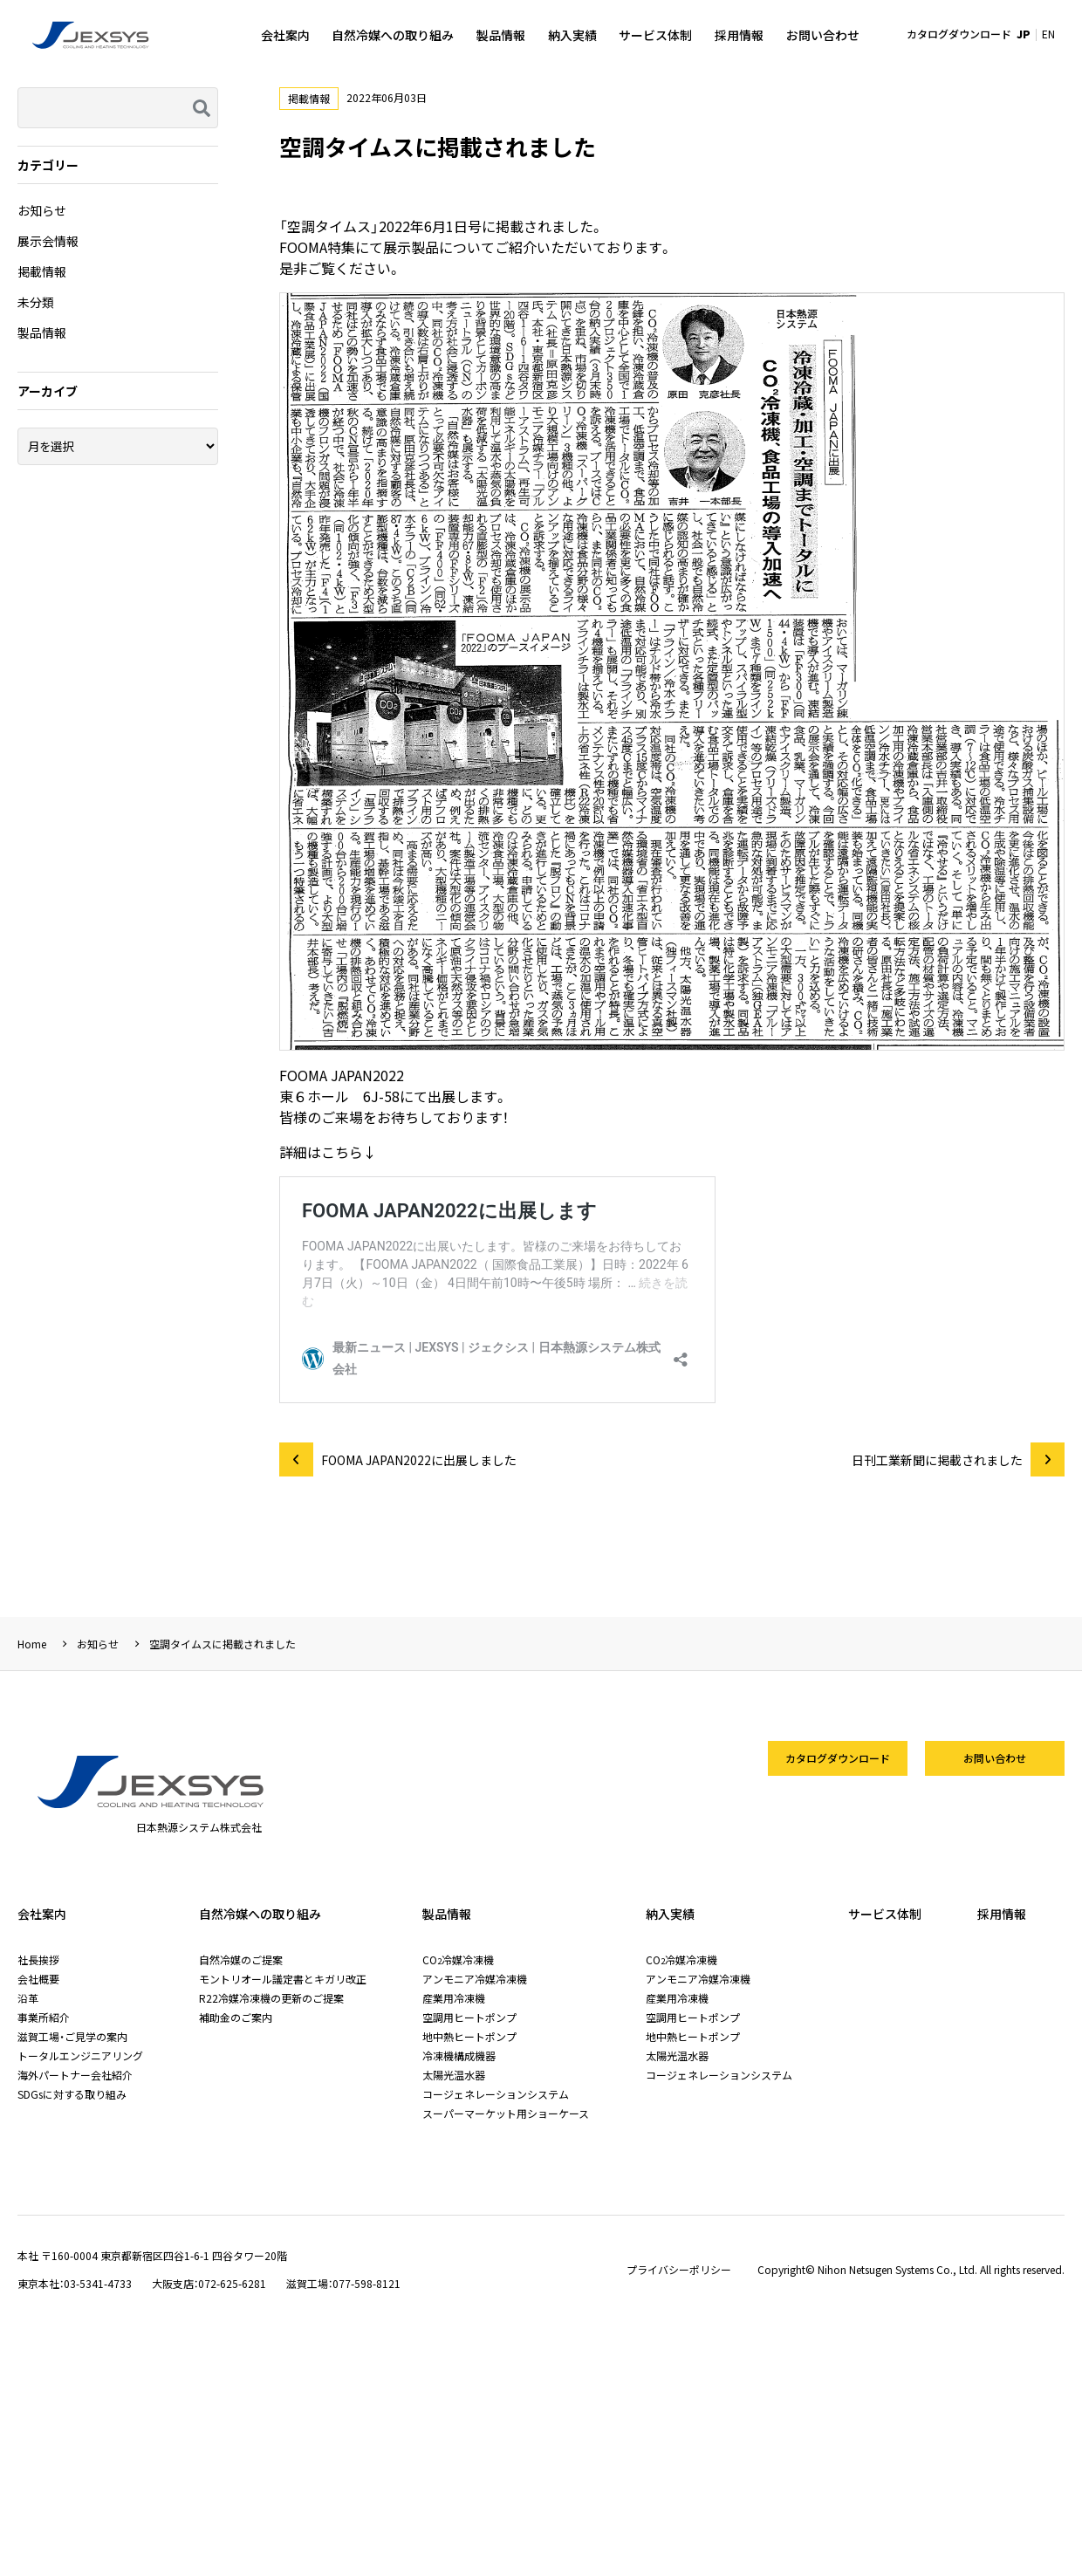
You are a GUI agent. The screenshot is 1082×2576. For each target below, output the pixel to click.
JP (1024, 33)
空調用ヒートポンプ (469, 2017)
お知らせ (41, 210)
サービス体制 (655, 35)
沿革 (27, 1997)
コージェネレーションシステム (495, 2093)
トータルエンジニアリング (80, 2055)
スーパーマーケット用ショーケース (505, 2113)
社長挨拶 (38, 1959)
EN (1048, 33)
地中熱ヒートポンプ (469, 2036)
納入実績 (572, 35)
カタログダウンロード (959, 33)
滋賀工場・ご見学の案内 (72, 2036)
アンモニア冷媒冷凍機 (474, 1978)
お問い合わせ (822, 35)
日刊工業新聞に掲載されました (937, 1460)
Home (31, 1643)
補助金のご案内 (235, 2017)
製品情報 (500, 35)
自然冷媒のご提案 (241, 1959)
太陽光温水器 (453, 2074)
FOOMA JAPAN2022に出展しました (419, 1460)
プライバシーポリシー (679, 2269)
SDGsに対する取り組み (72, 2093)
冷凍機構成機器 (459, 2055)
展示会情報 (48, 241)
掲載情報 (309, 98)
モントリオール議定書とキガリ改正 (282, 1978)
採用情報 (739, 35)
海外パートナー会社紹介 (75, 2074)
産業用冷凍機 (453, 1997)
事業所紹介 (43, 2017)
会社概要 (38, 1978)
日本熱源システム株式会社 (91, 35)
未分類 (35, 302)
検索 (200, 107)
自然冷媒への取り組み (393, 35)
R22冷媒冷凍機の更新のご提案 (271, 1997)
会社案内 (285, 35)
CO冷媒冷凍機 (458, 1959)
